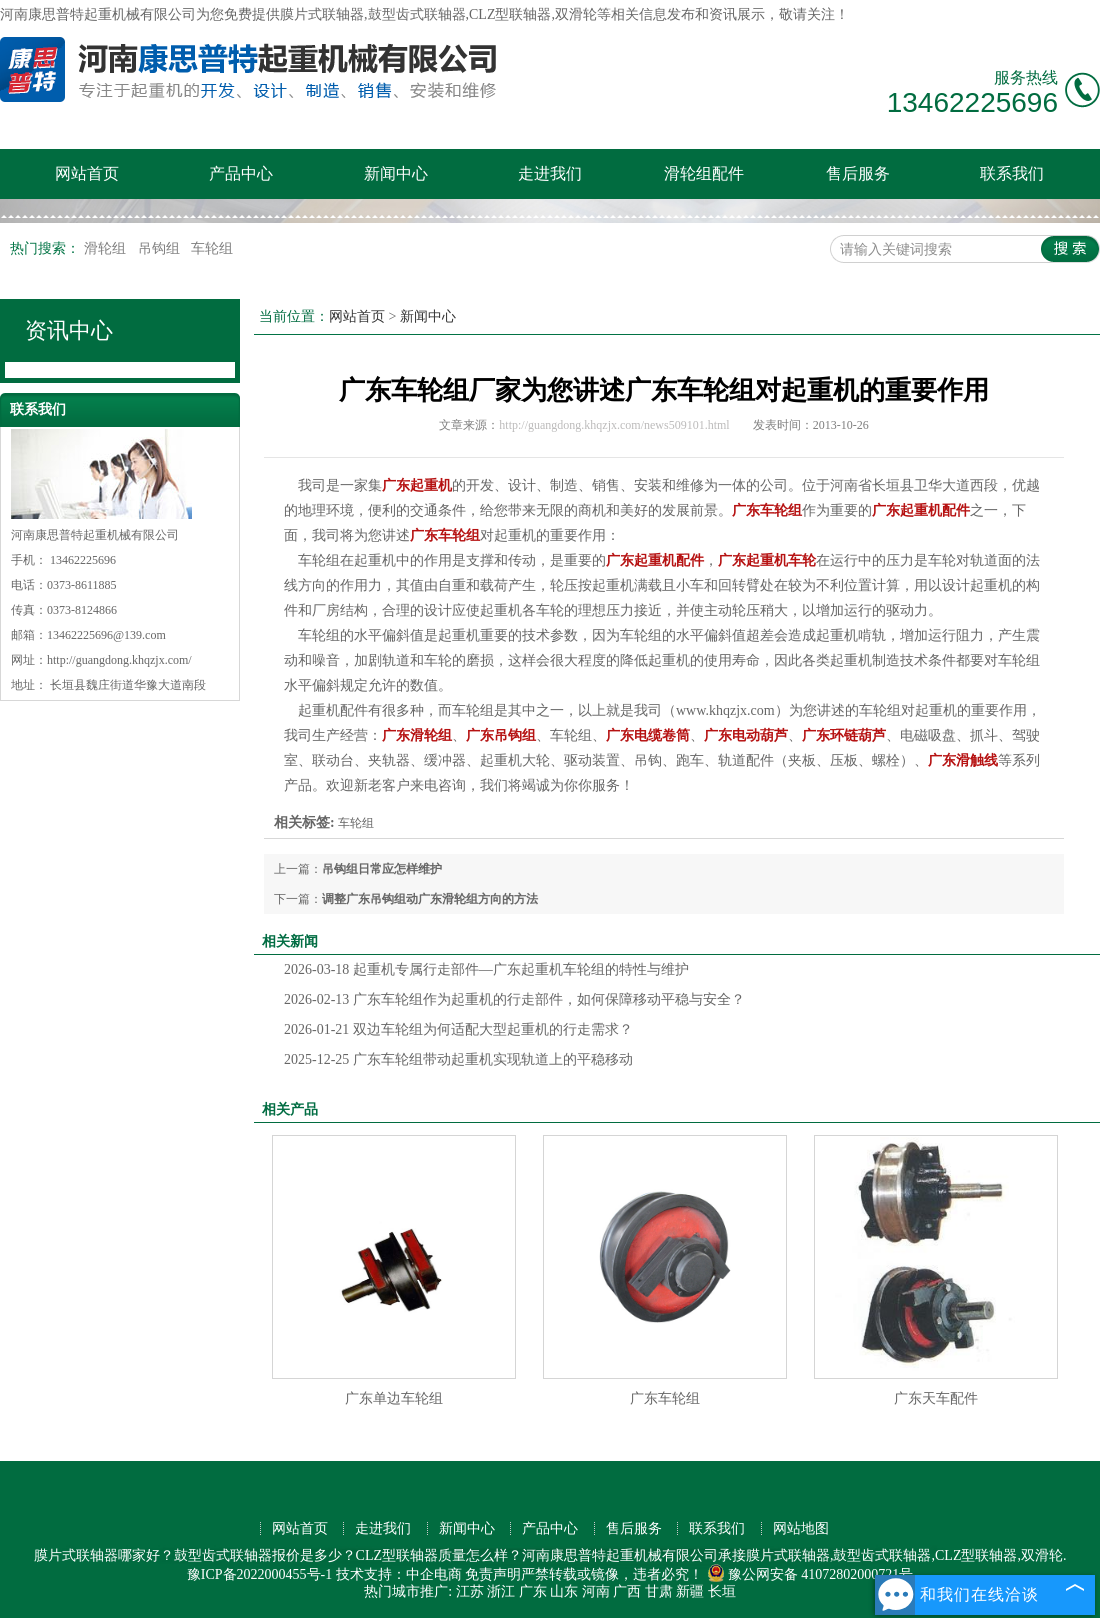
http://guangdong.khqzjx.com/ (119, 660)
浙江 (501, 1591)
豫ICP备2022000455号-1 (259, 1574)
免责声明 (493, 1574)
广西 (627, 1591)
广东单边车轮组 (394, 1398)
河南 (596, 1591)
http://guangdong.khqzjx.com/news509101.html (614, 425)
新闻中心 (396, 173)
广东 (533, 1591)
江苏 (470, 1591)
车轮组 (212, 248)
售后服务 (858, 173)
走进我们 (550, 173)
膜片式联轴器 (322, 14)
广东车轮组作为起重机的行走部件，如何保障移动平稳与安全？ (514, 999)
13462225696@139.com (106, 635)
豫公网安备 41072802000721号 (810, 1574)
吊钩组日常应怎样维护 (382, 869)
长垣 (722, 1591)
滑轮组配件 (704, 173)
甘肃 (659, 1591)
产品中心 (241, 173)
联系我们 (1012, 173)
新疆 (690, 1591)
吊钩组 (161, 248)
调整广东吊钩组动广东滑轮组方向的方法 (430, 899)
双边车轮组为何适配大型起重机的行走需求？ (458, 1029)
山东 (564, 1591)
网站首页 (87, 173)
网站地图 (801, 1528)
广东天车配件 (936, 1398)
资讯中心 (69, 330)
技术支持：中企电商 (399, 1574)
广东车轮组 (665, 1398)
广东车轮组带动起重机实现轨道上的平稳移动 (458, 1059)
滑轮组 (107, 248)
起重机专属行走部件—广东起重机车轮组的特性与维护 (486, 969)
